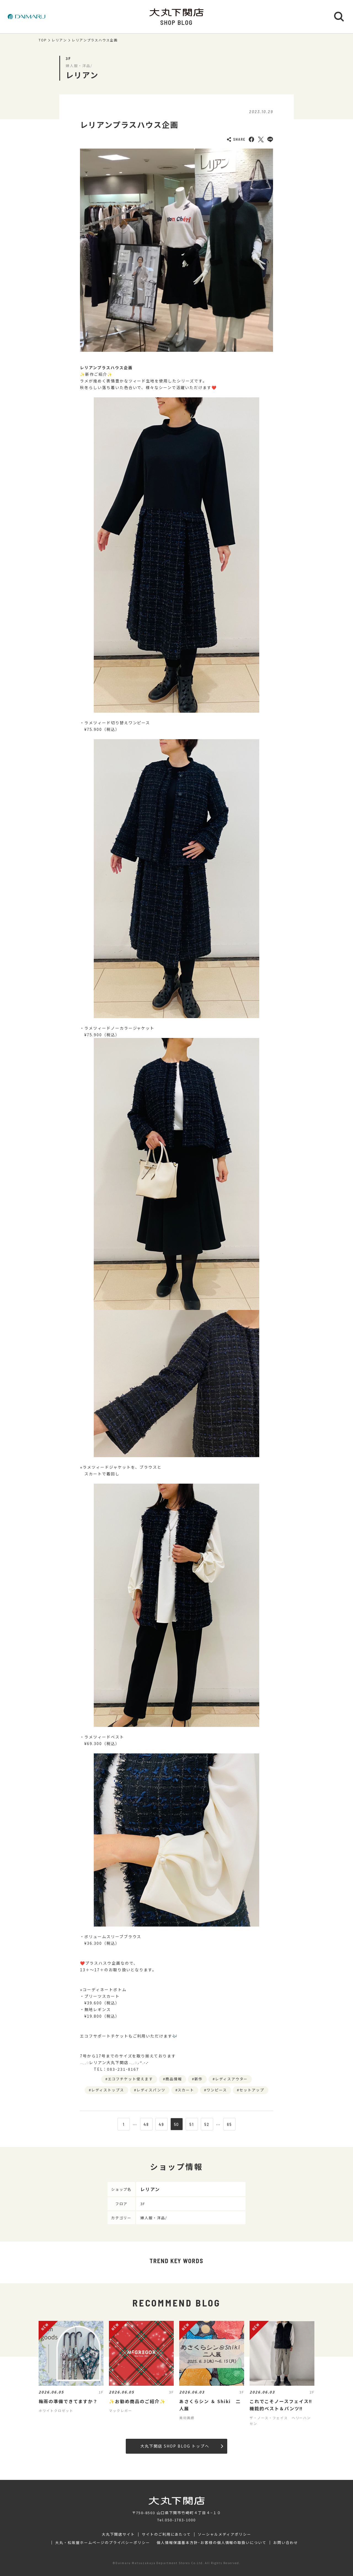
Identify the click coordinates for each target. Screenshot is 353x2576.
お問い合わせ (285, 2543)
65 (229, 2124)
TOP (43, 40)
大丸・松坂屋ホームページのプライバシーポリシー (102, 2543)
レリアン (59, 40)
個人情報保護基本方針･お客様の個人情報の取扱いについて (211, 2543)
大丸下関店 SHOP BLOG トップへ (181, 2446)
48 (146, 2124)
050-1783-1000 (180, 2519)
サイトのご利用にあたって (166, 2534)
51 (191, 2124)
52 (206, 2124)
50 (176, 2124)
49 (161, 2124)
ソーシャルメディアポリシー (224, 2534)
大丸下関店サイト (118, 2534)
